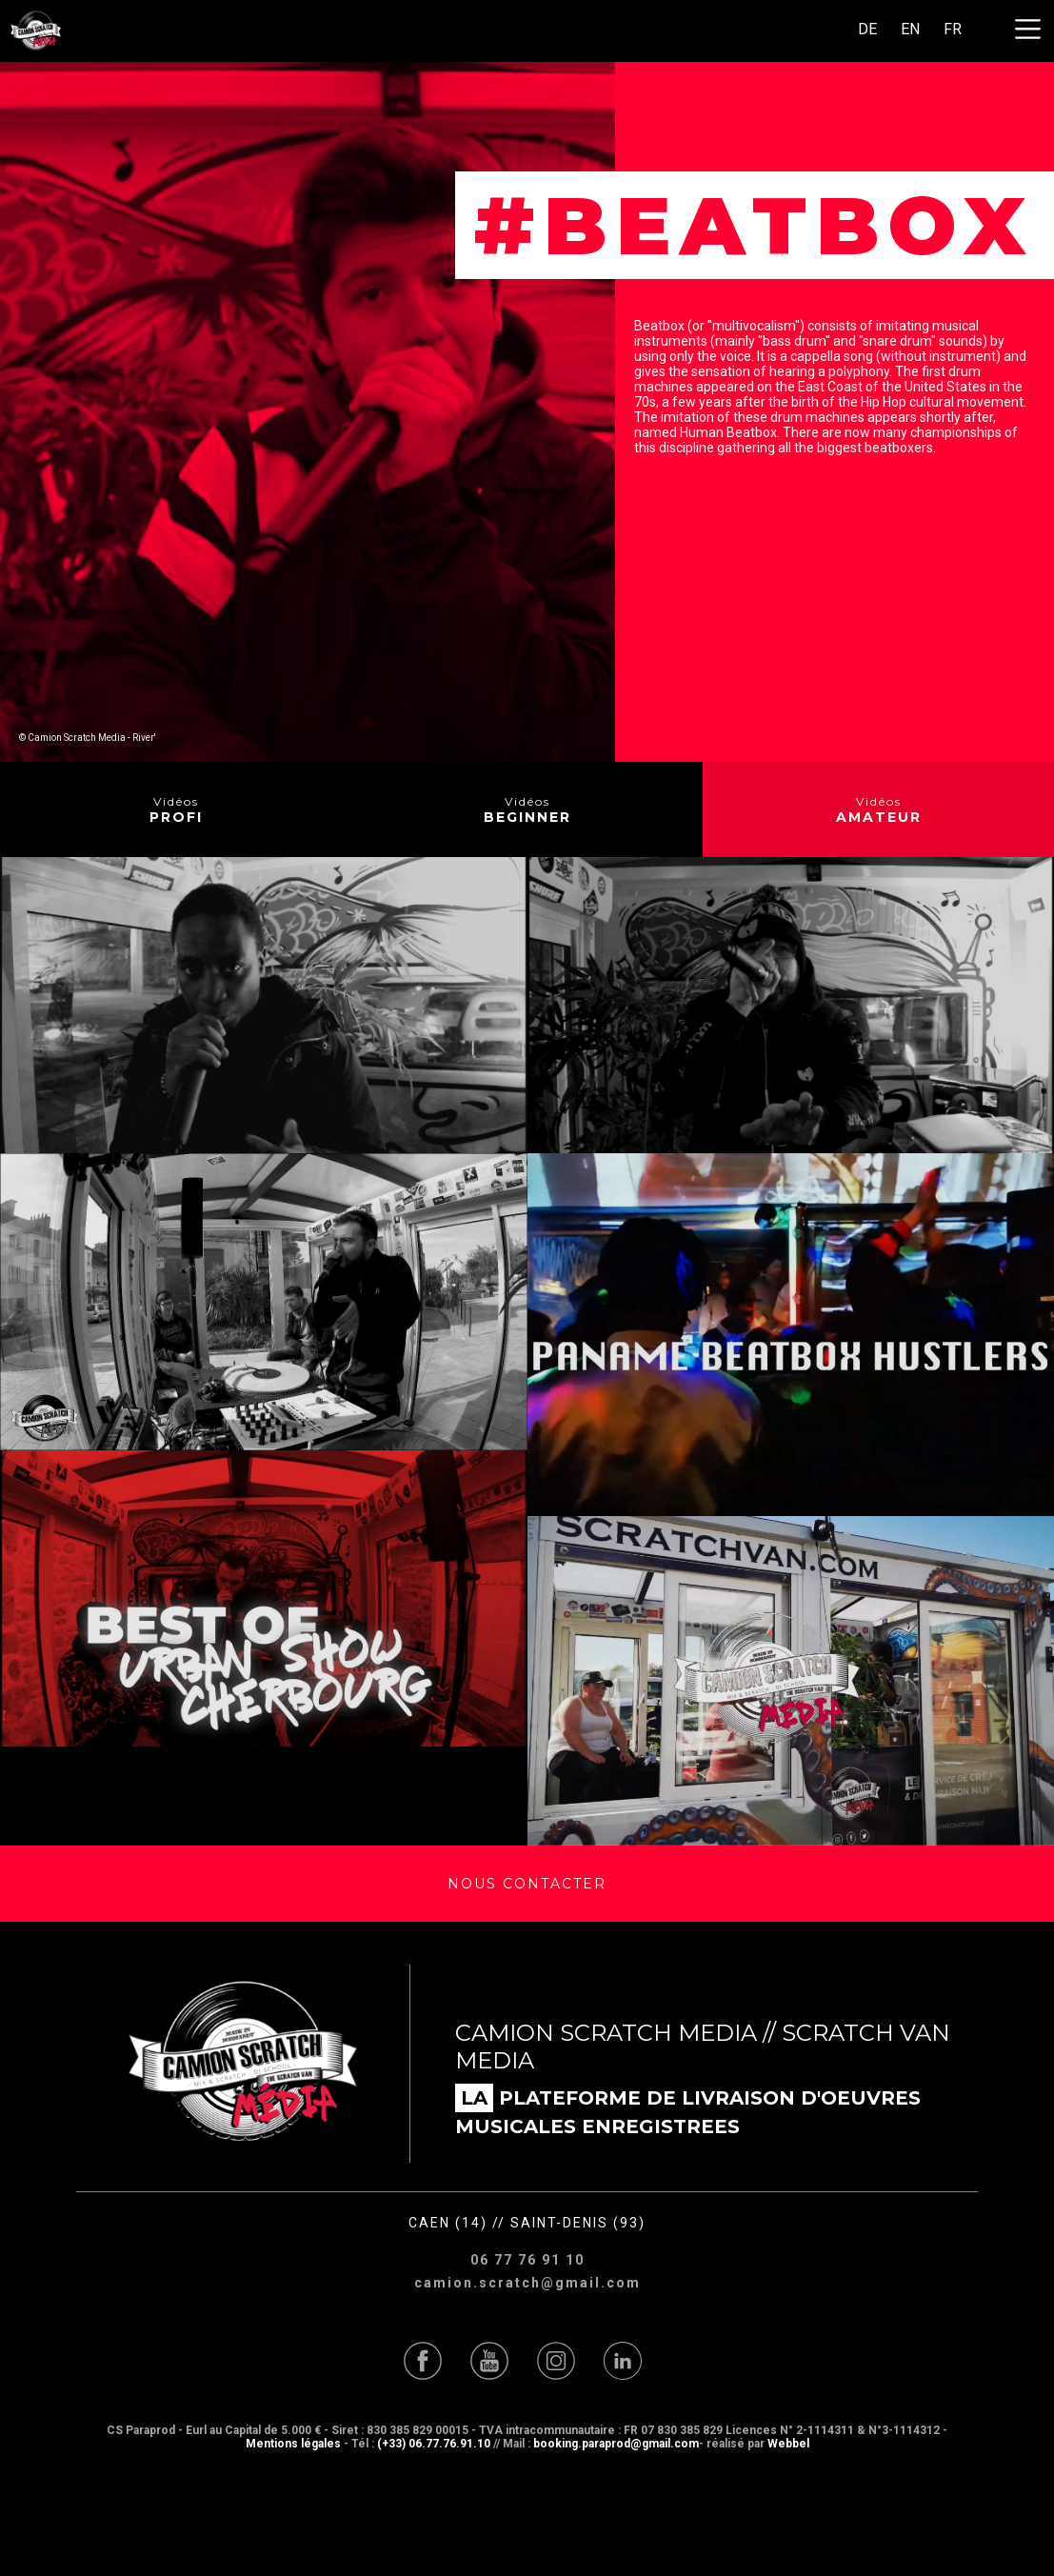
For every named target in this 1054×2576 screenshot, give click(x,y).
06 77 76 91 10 (527, 2259)
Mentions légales (293, 2443)
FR (953, 29)
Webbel (788, 2443)
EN (910, 29)
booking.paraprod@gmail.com (616, 2443)
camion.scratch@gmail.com (527, 2282)
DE (867, 29)
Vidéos (176, 810)
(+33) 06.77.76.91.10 (433, 2443)
